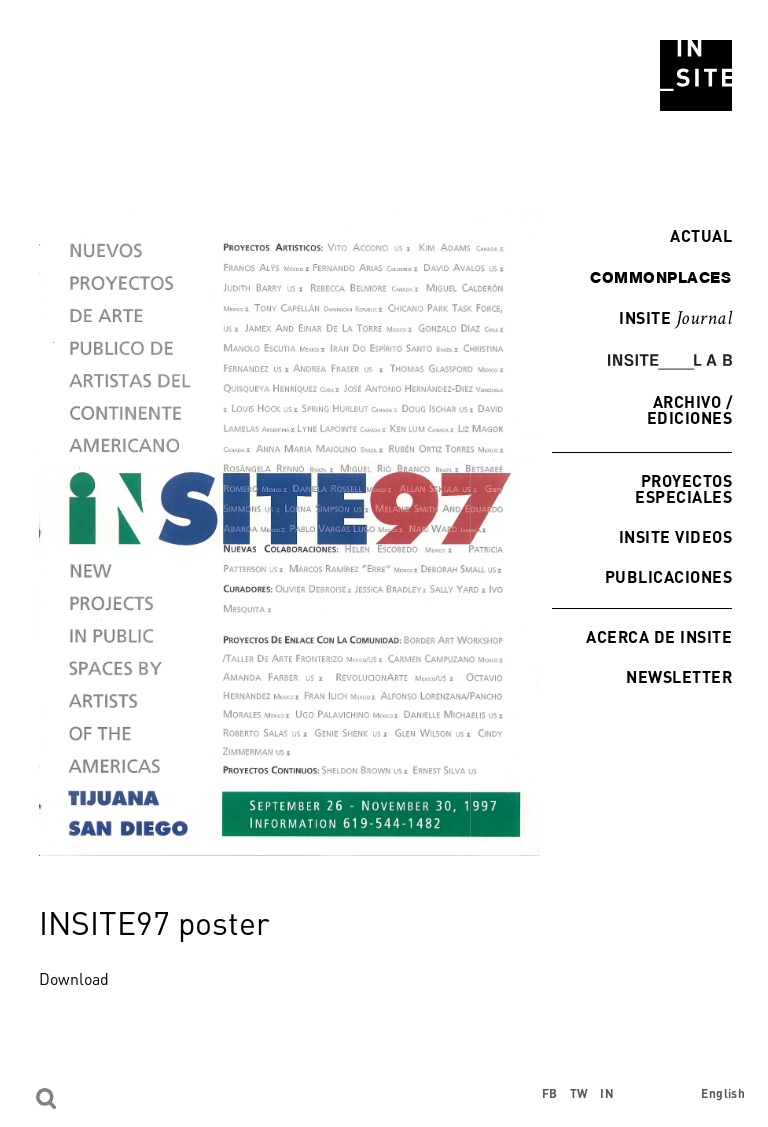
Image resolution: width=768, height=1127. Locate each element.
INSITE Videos (675, 536)
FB (550, 1093)
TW (579, 1093)
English (723, 1093)
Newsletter (679, 676)
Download (74, 979)
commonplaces (660, 277)
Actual (696, 235)
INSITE (675, 319)
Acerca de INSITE (659, 636)
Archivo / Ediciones (689, 409)
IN (607, 1093)
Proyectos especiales (683, 488)
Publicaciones (668, 576)
